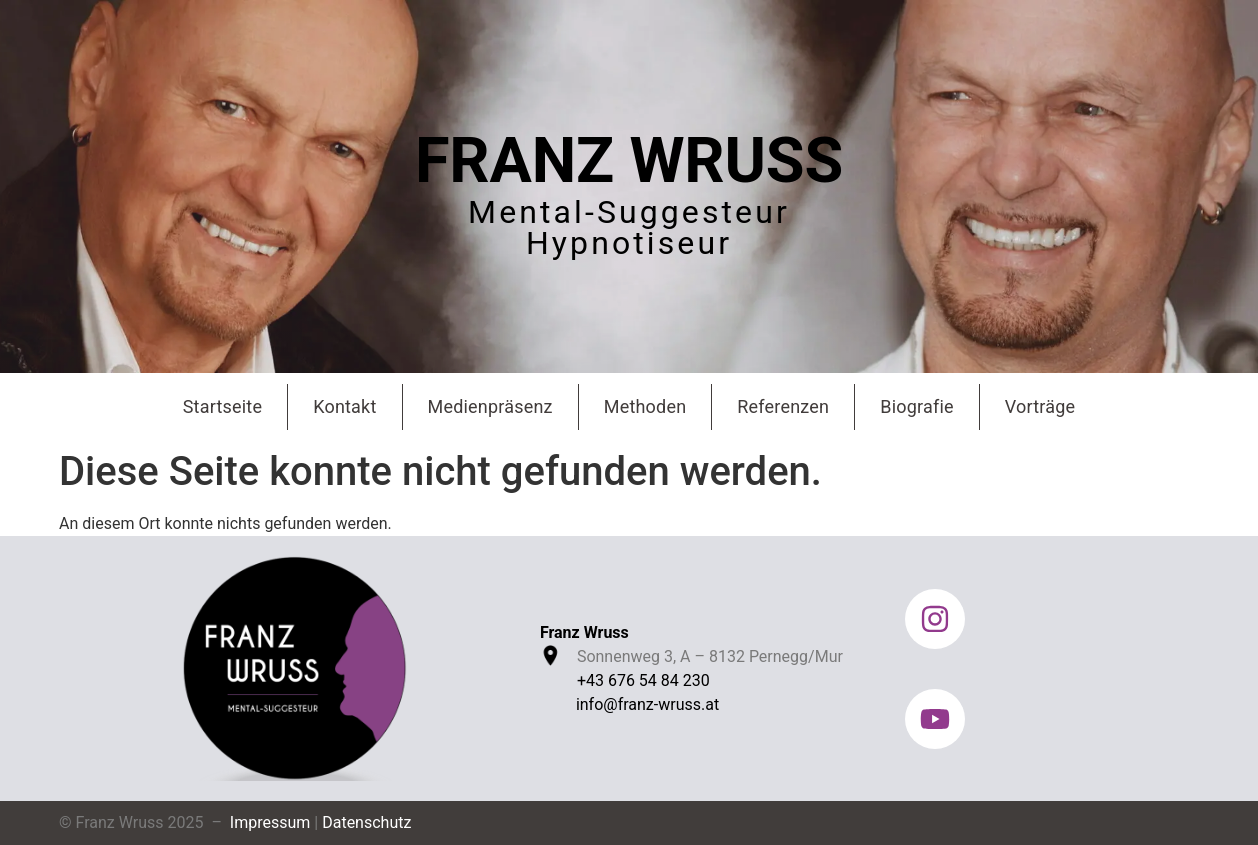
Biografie (916, 406)
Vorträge (1040, 406)
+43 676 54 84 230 (643, 680)
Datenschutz (366, 822)
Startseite (222, 406)
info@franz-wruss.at (647, 704)
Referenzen (783, 406)
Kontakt (344, 406)
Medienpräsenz (490, 406)
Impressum (270, 822)
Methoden (645, 406)
